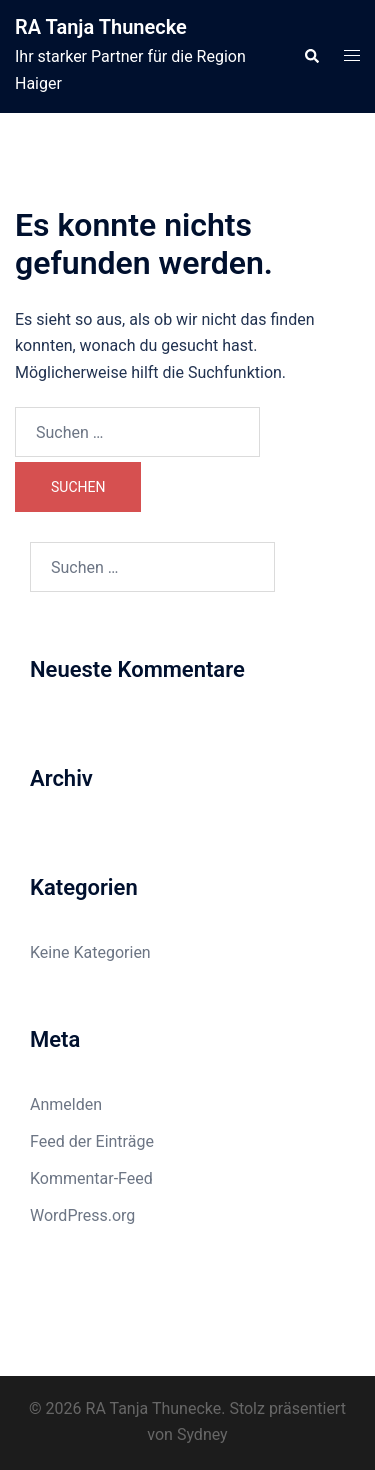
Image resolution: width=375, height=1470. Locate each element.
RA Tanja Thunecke (101, 27)
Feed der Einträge (92, 1141)
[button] (311, 56)
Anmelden (66, 1104)
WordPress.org (82, 1215)
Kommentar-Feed (91, 1178)
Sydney (202, 1434)
